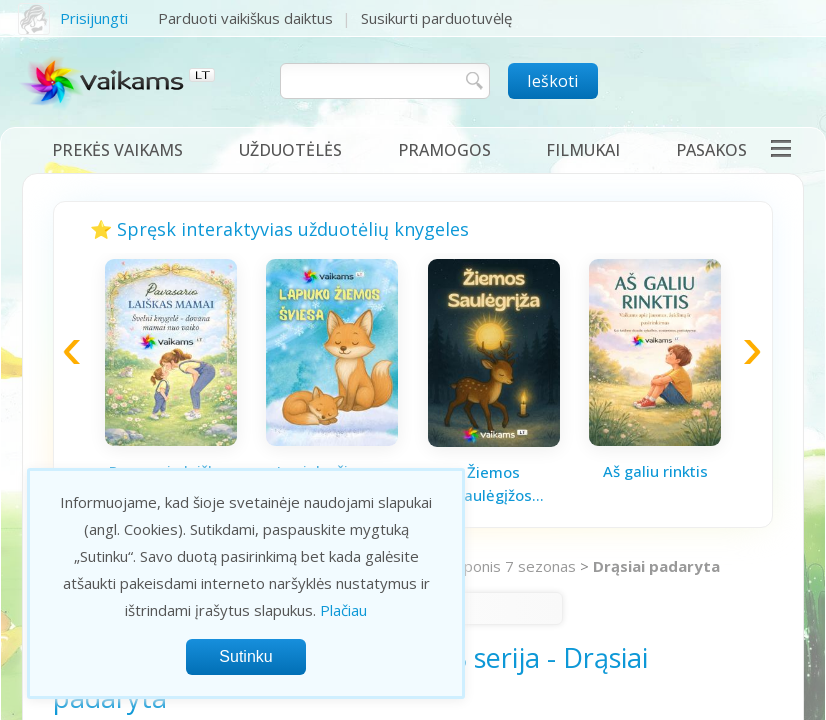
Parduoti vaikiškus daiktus (245, 18)
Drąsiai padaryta (656, 566)
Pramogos (444, 150)
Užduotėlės (290, 150)
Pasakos (711, 150)
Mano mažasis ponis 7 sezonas (469, 566)
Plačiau (343, 610)
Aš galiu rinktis (655, 471)
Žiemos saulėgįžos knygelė (494, 484)
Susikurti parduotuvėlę (436, 18)
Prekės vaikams (117, 150)
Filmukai (583, 150)
